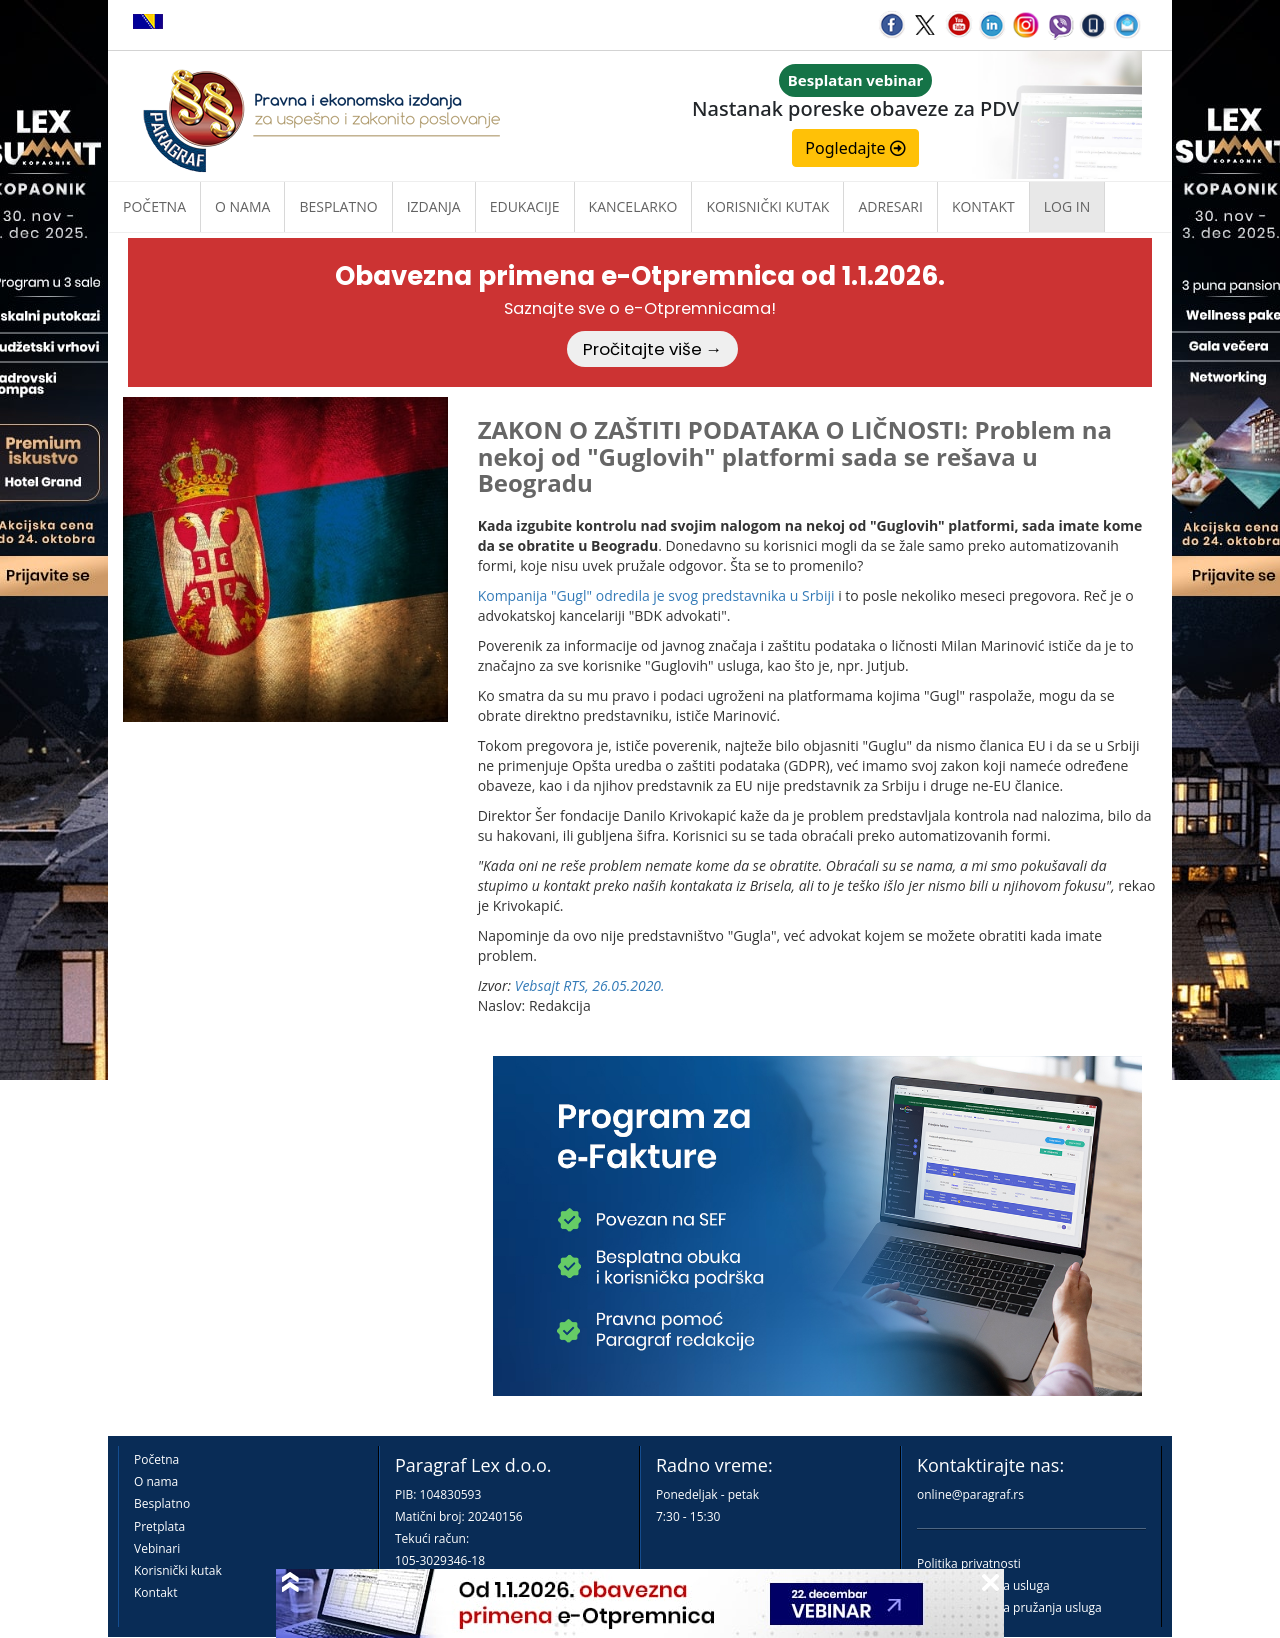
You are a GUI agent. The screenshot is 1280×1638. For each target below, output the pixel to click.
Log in (1067, 206)
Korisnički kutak (178, 1570)
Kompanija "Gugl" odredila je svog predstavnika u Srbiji (656, 595)
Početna (154, 206)
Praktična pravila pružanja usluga (1009, 1607)
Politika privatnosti (969, 1563)
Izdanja (434, 206)
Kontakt (155, 1592)
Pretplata (159, 1526)
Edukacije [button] (525, 206)
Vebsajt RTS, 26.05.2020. (590, 985)
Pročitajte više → (653, 349)
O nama (242, 206)
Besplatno (338, 206)
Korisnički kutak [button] (767, 206)
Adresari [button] (890, 206)
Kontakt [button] (983, 206)
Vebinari (157, 1548)
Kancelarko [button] (633, 206)
